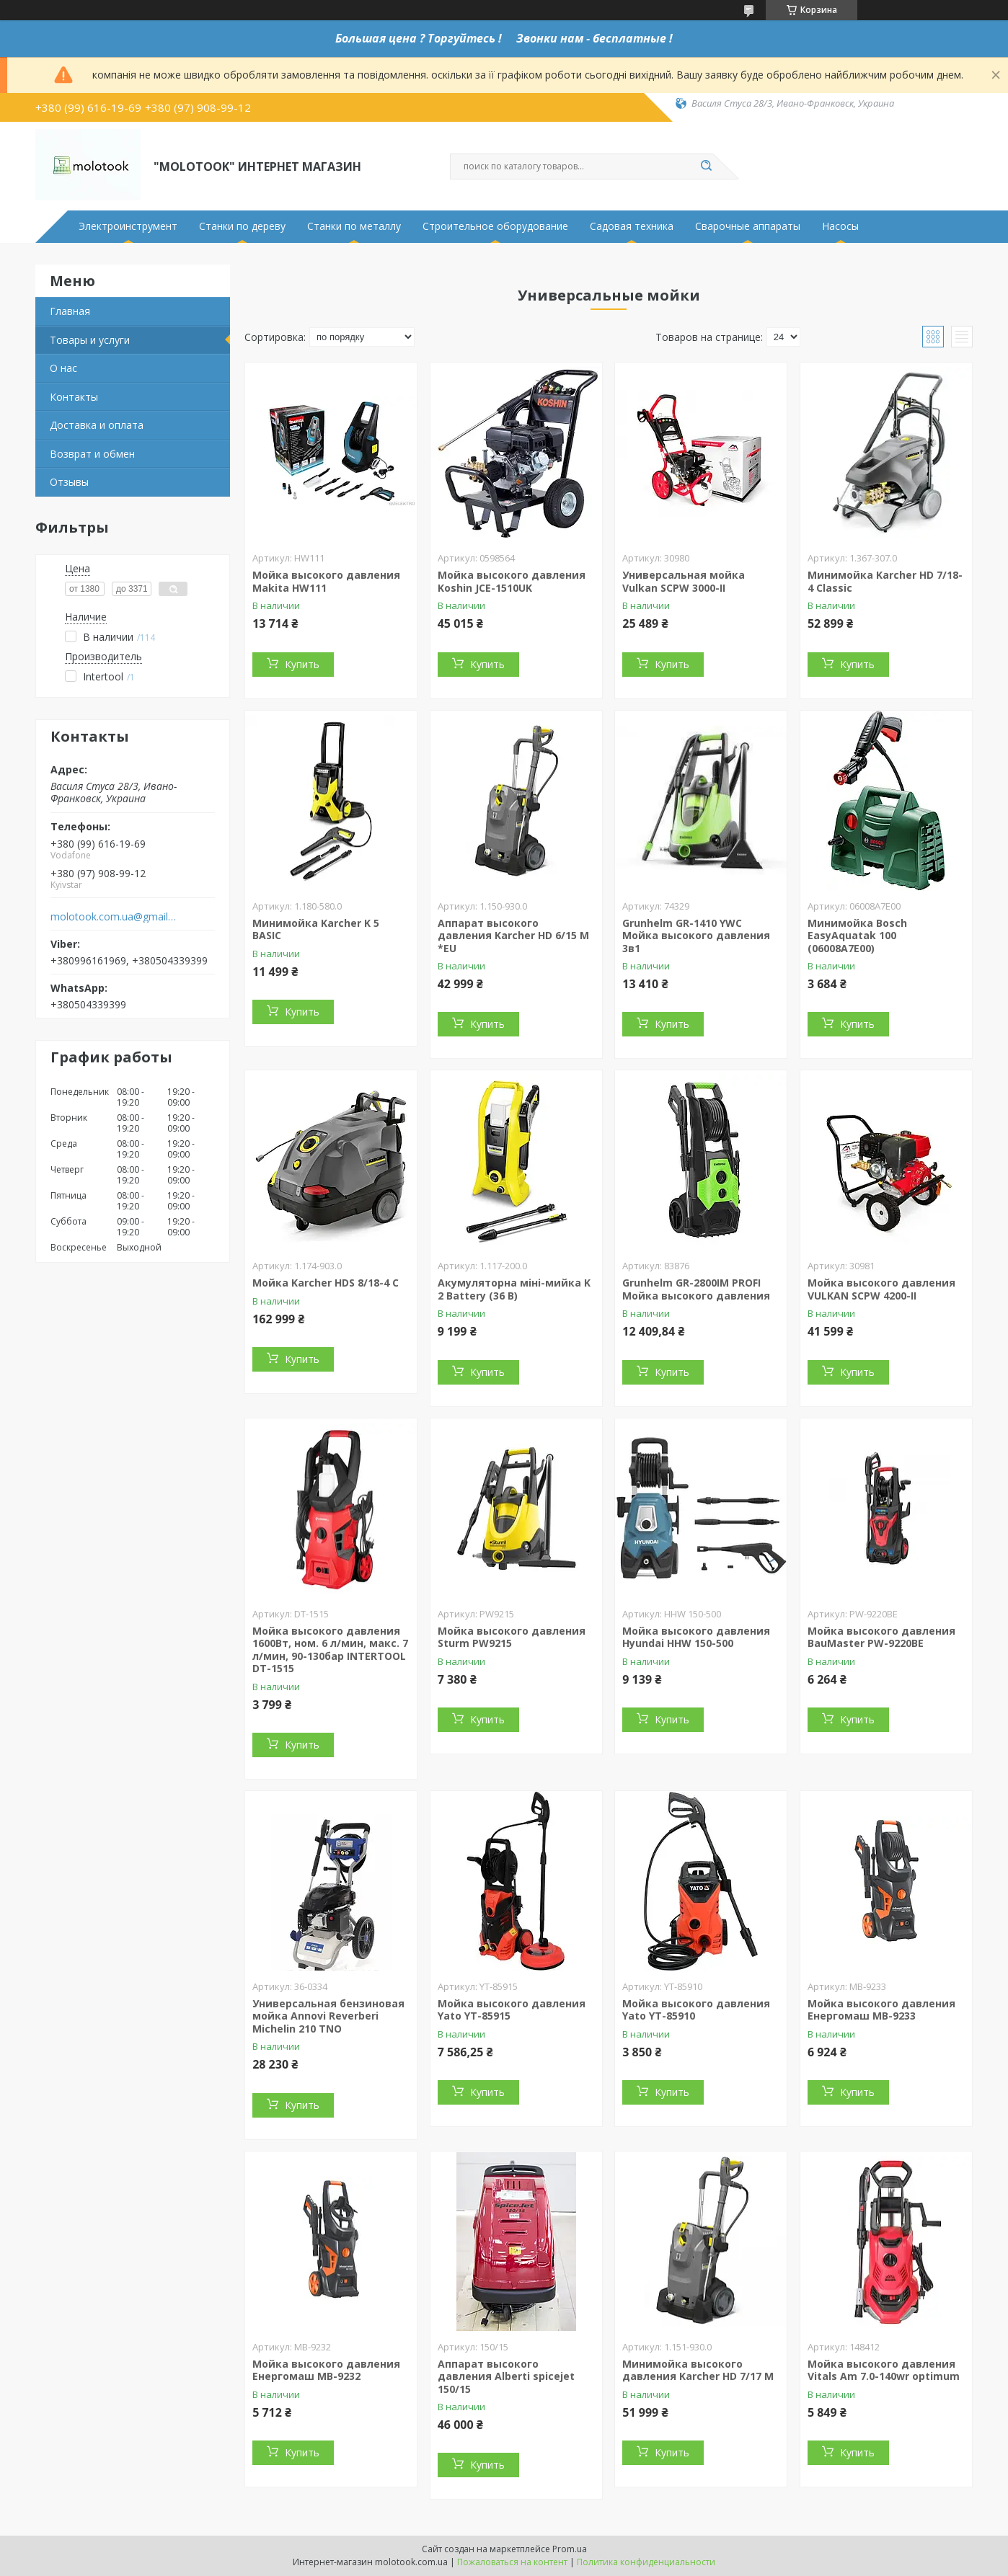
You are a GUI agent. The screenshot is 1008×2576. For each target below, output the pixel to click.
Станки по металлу (354, 226)
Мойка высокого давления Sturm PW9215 (511, 1637)
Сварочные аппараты (747, 226)
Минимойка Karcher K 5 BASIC (315, 929)
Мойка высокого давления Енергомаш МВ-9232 (326, 2370)
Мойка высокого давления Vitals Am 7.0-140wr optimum (884, 2370)
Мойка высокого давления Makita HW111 (326, 581)
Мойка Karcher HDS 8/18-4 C (325, 1282)
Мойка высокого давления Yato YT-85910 (696, 2010)
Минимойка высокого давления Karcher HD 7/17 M (698, 2370)
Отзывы (69, 482)
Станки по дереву (242, 226)
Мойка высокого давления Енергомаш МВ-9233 (881, 2010)
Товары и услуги (90, 340)
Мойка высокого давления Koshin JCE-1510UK (511, 581)
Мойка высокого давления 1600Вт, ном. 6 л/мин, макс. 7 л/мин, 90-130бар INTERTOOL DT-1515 (330, 1650)
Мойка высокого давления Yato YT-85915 (511, 2010)
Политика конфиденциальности (646, 2562)
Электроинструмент (128, 226)
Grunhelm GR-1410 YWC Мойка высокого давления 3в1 (696, 935)
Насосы (840, 226)
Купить (302, 664)
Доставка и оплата (96, 425)
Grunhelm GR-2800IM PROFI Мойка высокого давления (696, 1289)
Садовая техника (631, 226)
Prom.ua (569, 2549)
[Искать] (705, 166)
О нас (63, 368)
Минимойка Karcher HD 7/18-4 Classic (885, 581)
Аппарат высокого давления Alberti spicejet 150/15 (506, 2376)
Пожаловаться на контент (512, 2562)
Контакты (74, 397)
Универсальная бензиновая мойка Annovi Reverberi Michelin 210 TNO (328, 2016)
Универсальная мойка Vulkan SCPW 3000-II (683, 581)
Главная (70, 311)
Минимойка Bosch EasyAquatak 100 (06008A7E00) (857, 935)
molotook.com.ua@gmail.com (113, 916)
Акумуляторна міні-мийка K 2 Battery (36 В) (514, 1289)
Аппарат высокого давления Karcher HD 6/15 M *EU (513, 935)
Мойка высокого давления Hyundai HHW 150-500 (696, 1637)
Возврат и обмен (92, 454)
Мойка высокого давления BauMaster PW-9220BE (881, 1637)
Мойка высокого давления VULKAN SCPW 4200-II (881, 1289)
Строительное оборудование (495, 226)
